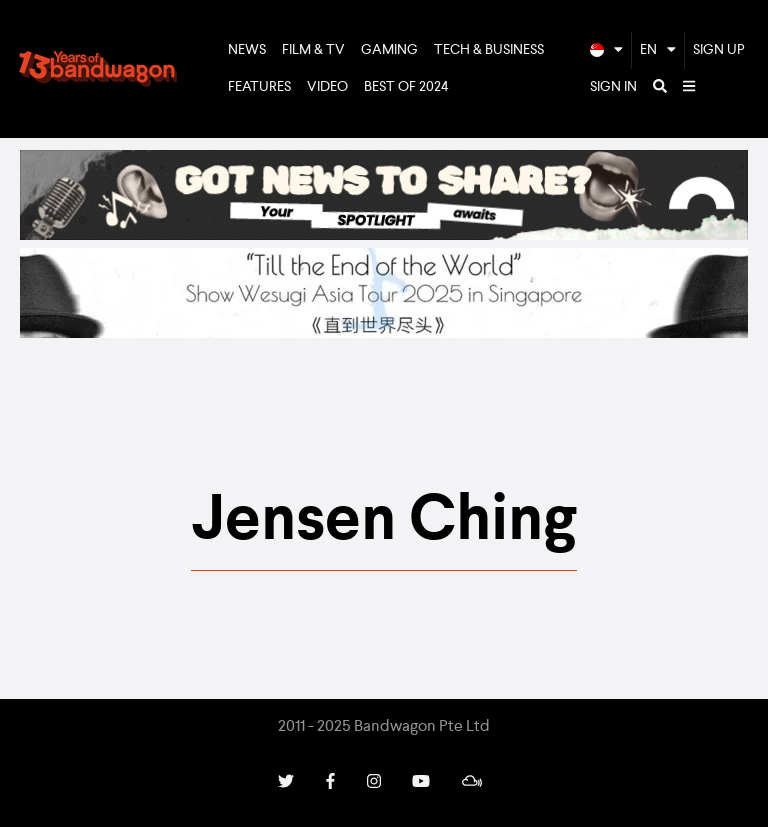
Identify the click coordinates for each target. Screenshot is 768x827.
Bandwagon (98, 69)
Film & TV (313, 50)
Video (327, 87)
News (247, 50)
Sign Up (719, 50)
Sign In (613, 87)
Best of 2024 (406, 87)
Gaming (389, 50)
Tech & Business (489, 50)
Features (259, 87)
